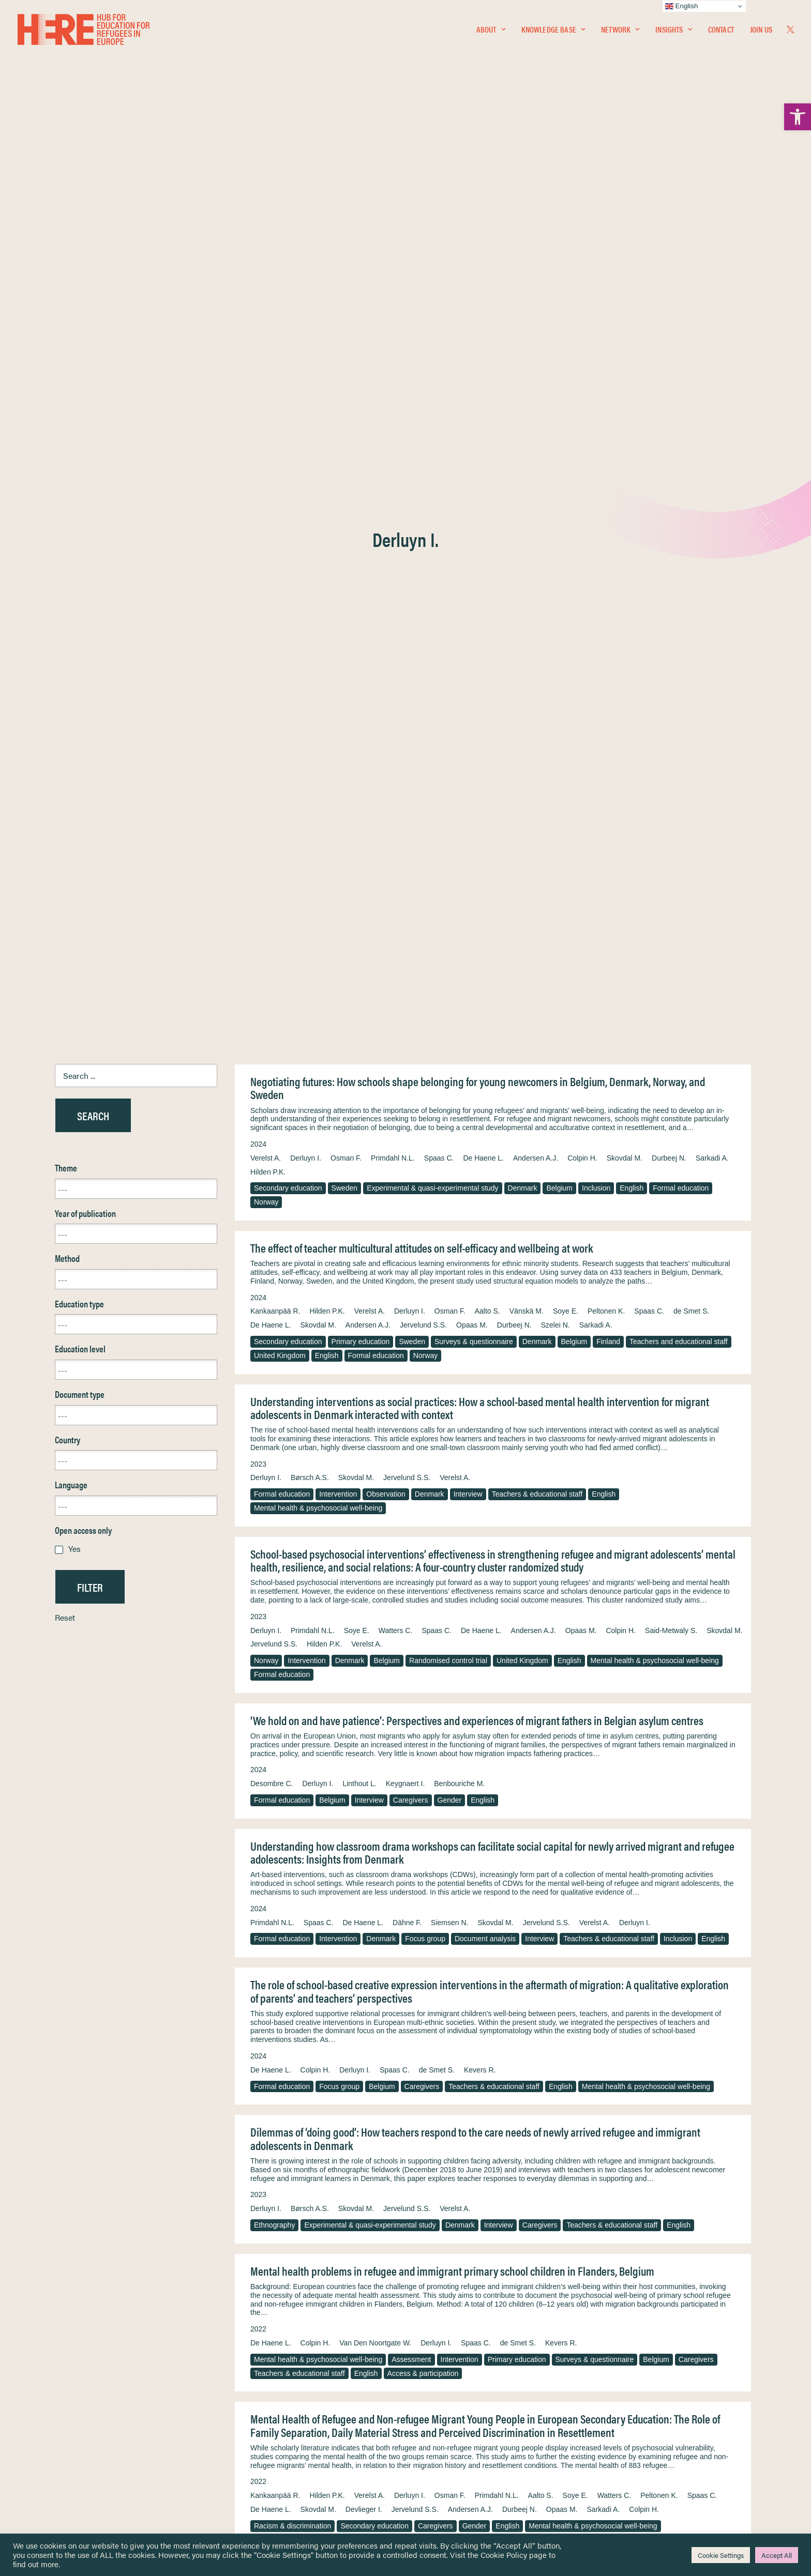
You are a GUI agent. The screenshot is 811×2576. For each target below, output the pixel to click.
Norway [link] (266, 320)
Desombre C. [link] (271, 902)
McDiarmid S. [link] (648, 2252)
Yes (74, 667)
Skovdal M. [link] (624, 276)
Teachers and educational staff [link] (678, 460)
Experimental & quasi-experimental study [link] (432, 306)
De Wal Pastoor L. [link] (524, 1766)
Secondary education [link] (288, 306)
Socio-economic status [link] (647, 1783)
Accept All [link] (776, 2555)
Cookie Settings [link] (721, 2555)
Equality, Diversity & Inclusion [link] (458, 2416)
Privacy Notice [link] (436, 2392)
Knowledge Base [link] (553, 29)
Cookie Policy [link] (503, 2554)
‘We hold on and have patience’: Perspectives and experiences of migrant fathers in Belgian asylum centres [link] (476, 838)
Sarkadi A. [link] (712, 276)
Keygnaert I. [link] (405, 902)
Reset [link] (65, 736)
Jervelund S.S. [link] (423, 443)
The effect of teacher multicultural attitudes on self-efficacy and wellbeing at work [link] (421, 366)
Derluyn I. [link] (305, 276)
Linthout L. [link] (359, 902)
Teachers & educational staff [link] (537, 612)
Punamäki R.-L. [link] (587, 1766)
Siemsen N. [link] (449, 1041)
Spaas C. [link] (439, 276)
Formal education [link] (681, 306)
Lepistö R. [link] (344, 1766)
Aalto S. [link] (487, 429)
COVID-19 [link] (448, 2130)
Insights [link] (673, 29)
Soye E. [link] (565, 429)
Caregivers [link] (410, 918)
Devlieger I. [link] (364, 1628)
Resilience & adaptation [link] (292, 1783)
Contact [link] (721, 29)
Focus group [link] (425, 1057)
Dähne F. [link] (407, 1041)
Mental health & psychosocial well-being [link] (318, 626)
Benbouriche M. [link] (459, 902)
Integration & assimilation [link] (433, 1991)
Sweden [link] (345, 306)
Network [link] (620, 29)
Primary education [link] (361, 460)
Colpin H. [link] (582, 276)
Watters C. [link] (396, 749)
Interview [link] (468, 612)
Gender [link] (450, 918)
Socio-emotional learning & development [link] (319, 1991)
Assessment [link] (411, 1478)
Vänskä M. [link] (526, 429)
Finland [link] (608, 460)
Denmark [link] (522, 306)
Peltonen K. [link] (606, 429)
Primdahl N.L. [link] (393, 276)
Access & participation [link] (423, 1492)
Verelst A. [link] (265, 276)
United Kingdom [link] (280, 474)
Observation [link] (385, 612)
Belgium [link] (559, 306)
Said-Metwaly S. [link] (671, 749)
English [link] (631, 306)
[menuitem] (491, 29)
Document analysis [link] (485, 1057)
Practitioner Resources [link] (448, 2471)
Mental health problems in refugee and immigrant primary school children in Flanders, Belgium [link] (452, 1389)
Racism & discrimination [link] (292, 1644)
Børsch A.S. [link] (310, 596)
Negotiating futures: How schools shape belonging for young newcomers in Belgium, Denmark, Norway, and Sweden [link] (477, 206)
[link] (797, 116)
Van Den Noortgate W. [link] (375, 1461)
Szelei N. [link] (555, 443)
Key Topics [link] (430, 2483)
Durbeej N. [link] (669, 276)
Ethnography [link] (274, 1343)
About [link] (490, 29)
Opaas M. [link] (472, 443)
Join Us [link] (761, 29)
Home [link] (46, 2392)
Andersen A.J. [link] (535, 276)
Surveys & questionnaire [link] (473, 460)
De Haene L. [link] (483, 276)
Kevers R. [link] (479, 1188)
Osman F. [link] (346, 276)
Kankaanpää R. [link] (275, 429)
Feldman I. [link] (267, 2266)
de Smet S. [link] (691, 429)
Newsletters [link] (61, 2438)
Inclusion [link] (596, 306)
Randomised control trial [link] (448, 779)
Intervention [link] (338, 612)
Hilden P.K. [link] (268, 290)
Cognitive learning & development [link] (449, 1977)
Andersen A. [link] (713, 1933)
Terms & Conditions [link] (443, 2404)
